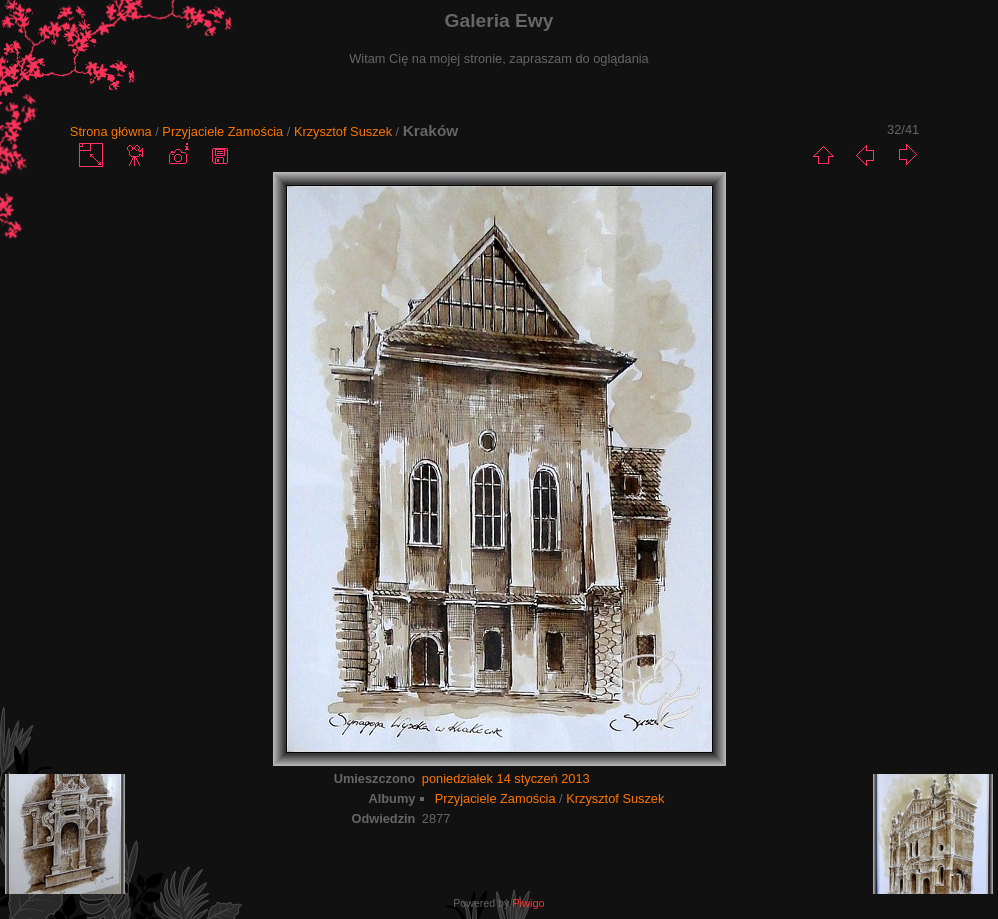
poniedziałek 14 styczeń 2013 (506, 778)
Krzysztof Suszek (343, 131)
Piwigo (528, 903)
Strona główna (111, 131)
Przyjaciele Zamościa (222, 131)
